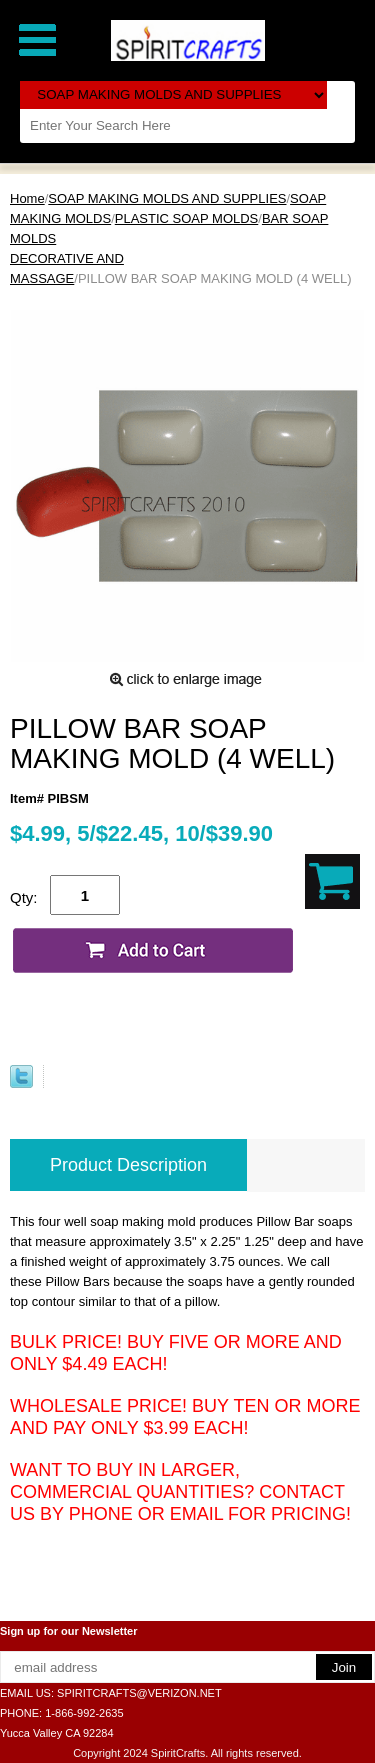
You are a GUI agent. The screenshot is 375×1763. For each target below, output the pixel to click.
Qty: (24, 897)
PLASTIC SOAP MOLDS (187, 218)
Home (27, 198)
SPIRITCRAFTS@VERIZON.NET (139, 1693)
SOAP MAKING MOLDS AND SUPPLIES (167, 198)
